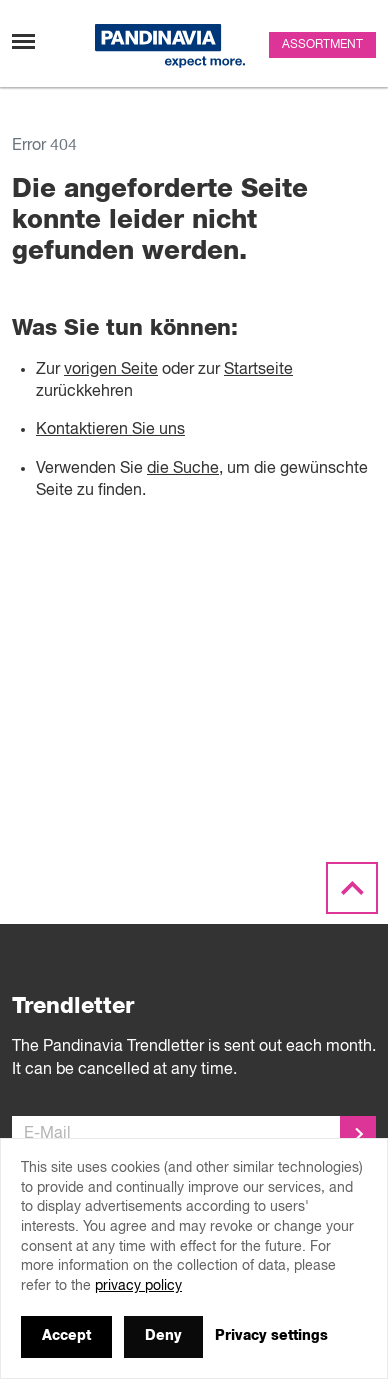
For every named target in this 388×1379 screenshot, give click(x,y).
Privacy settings (271, 1336)
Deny (163, 1336)
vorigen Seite (111, 370)
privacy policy (138, 1286)
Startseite (258, 370)
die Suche (183, 469)
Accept (66, 1336)
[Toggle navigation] (23, 41)
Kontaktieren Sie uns (110, 430)
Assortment (322, 45)
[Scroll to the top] (352, 889)
